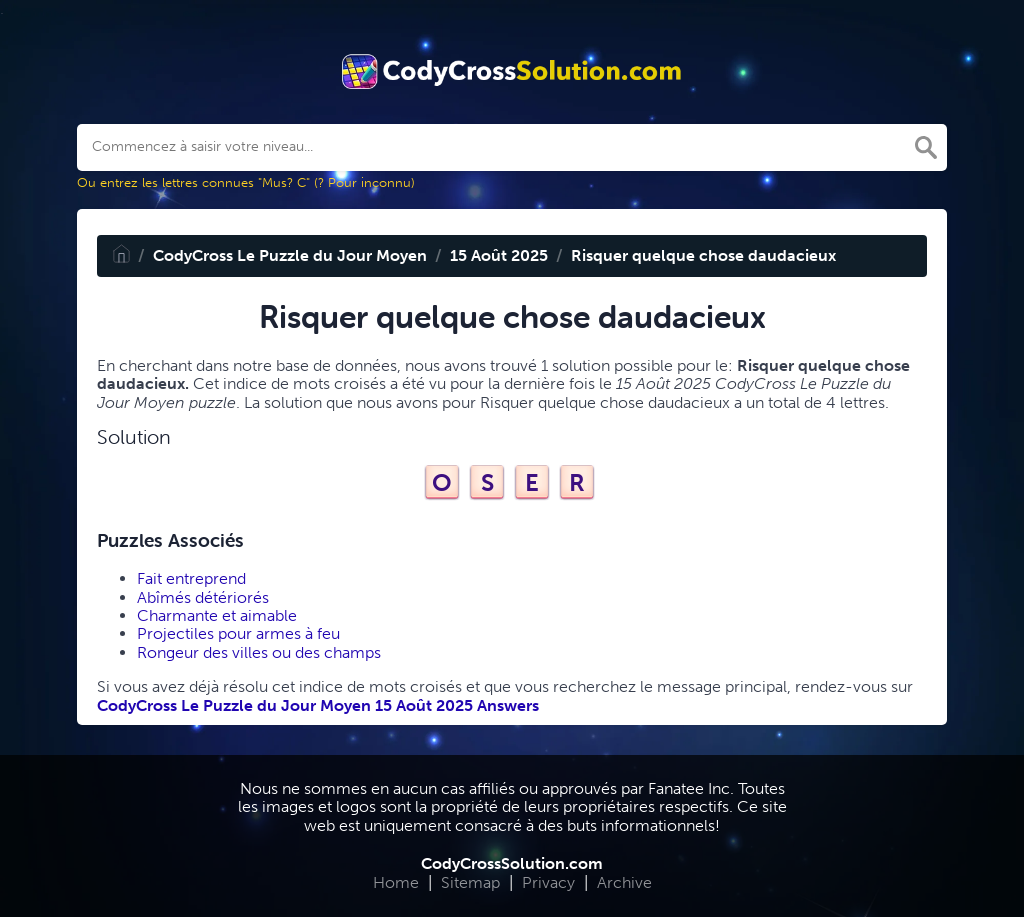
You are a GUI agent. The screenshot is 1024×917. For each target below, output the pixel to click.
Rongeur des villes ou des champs (259, 652)
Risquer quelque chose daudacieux (703, 255)
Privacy (548, 882)
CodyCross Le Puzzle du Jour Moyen (290, 255)
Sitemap (470, 882)
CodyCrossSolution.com (512, 863)
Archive (624, 882)
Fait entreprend (191, 578)
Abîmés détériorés (203, 597)
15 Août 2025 (499, 255)
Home (396, 882)
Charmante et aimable (217, 615)
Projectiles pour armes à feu (238, 633)
